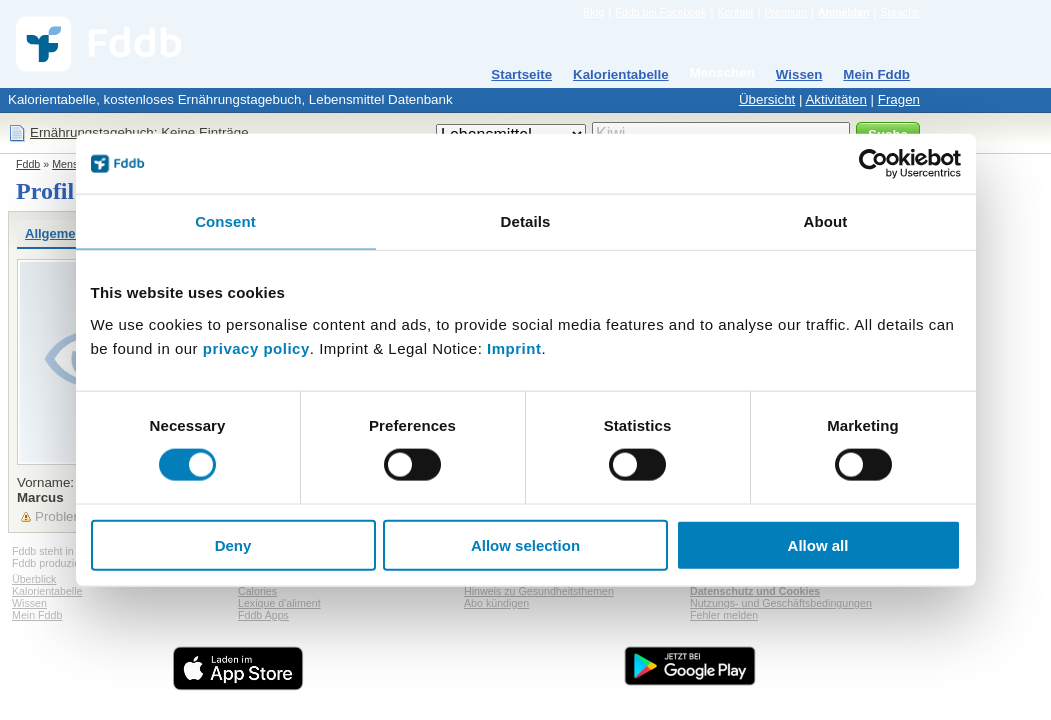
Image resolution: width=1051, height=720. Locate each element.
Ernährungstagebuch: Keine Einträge (139, 132)
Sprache (900, 12)
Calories (257, 591)
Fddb (28, 164)
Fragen (899, 99)
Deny (233, 544)
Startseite (521, 74)
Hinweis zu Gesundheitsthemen (539, 591)
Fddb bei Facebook (660, 12)
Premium (785, 12)
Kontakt (735, 12)
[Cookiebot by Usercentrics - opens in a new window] (873, 164)
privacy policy (256, 347)
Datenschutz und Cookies (755, 591)
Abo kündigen (496, 603)
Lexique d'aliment (279, 603)
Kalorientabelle (621, 74)
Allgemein (56, 233)
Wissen (799, 74)
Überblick (34, 579)
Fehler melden (724, 615)
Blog (593, 12)
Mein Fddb (876, 74)
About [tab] (826, 221)
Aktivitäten (836, 99)
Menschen (722, 72)
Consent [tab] (225, 221)
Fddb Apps (263, 615)
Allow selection (525, 544)
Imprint (514, 347)
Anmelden (844, 12)
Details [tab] (526, 221)
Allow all (818, 544)
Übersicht (767, 99)
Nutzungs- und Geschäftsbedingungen (781, 603)
